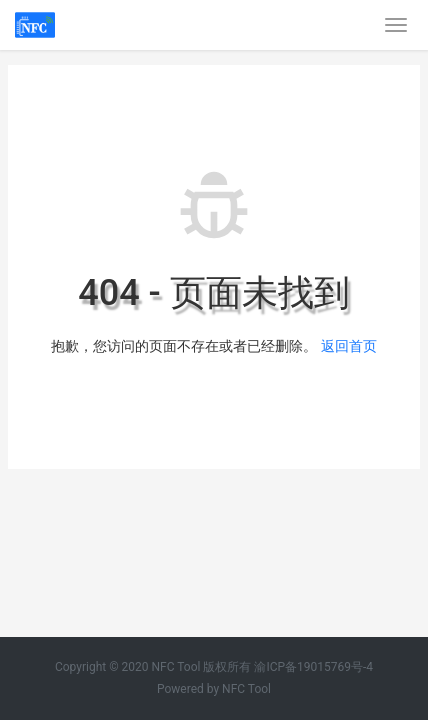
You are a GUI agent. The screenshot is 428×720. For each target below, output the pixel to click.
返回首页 (349, 346)
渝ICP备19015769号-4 (313, 667)
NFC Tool (246, 689)
